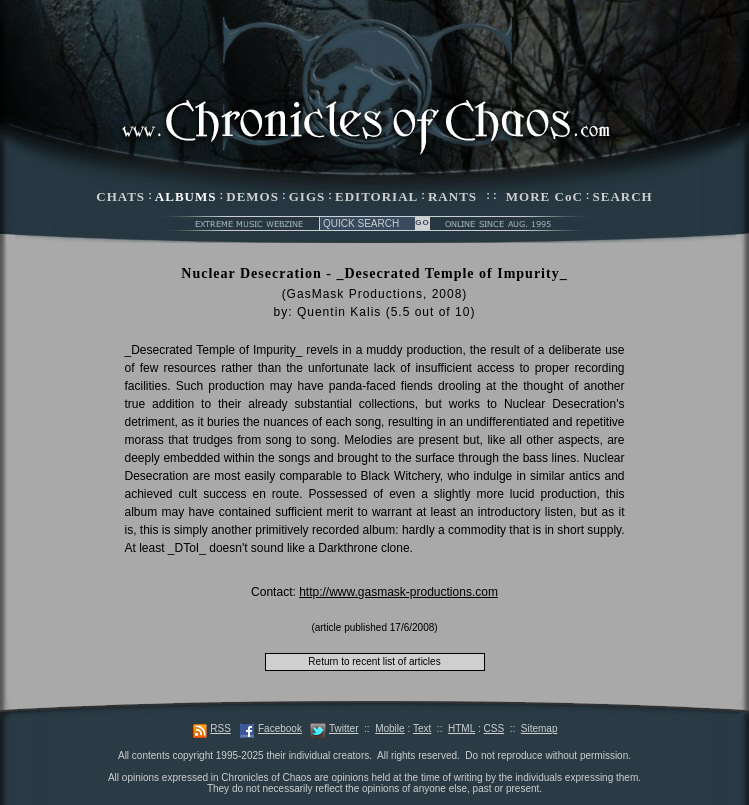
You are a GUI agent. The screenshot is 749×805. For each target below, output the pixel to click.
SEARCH (623, 196)
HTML (461, 728)
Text (422, 728)
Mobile (389, 728)
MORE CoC (544, 196)
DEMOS (252, 196)
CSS (494, 728)
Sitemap (539, 728)
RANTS (452, 196)
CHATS (120, 196)
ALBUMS (186, 196)
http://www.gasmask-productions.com (398, 592)
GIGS (307, 196)
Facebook (280, 728)
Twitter (343, 728)
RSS (220, 728)
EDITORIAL (376, 196)
